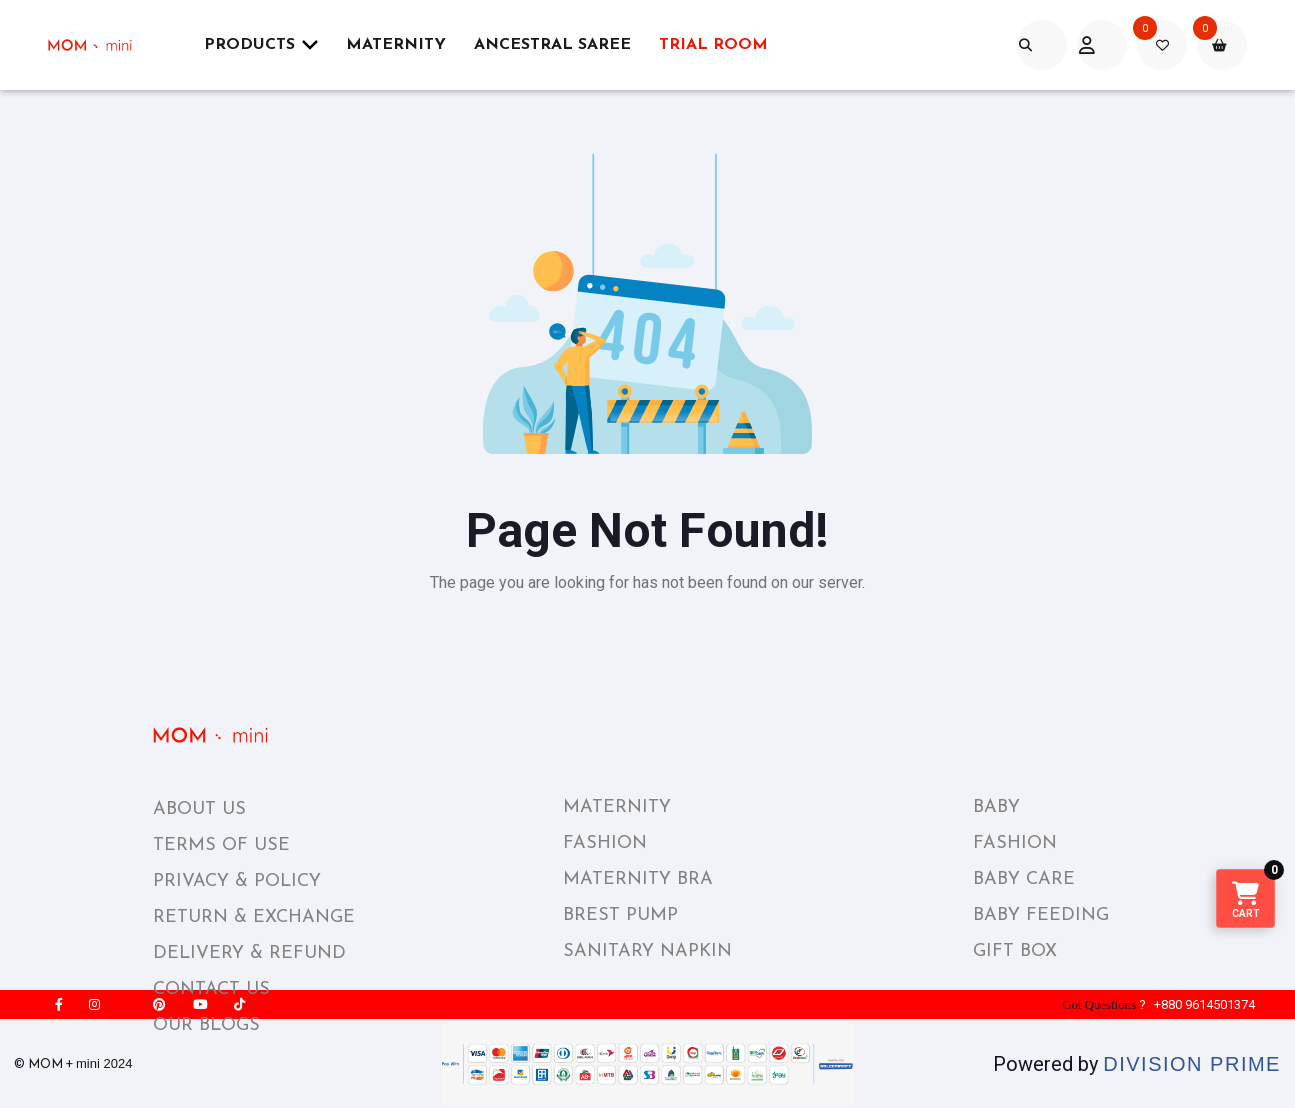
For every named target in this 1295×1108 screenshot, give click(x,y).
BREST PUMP (620, 915)
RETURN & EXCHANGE (254, 917)
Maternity (396, 45)
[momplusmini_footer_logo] (226, 735)
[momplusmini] (102, 45)
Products (261, 44)
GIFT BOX (1015, 951)
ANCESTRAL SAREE (552, 45)
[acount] (1102, 45)
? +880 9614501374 (1157, 1004)
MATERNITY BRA (638, 879)
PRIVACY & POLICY (237, 881)
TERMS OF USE (221, 845)
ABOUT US (199, 809)
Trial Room (713, 45)
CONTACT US (211, 989)
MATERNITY (617, 807)
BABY (996, 807)
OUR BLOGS (206, 1025)
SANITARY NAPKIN (647, 951)
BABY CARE (1024, 879)
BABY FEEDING (1041, 915)
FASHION (605, 843)
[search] (1042, 45)
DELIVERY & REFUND (249, 953)
